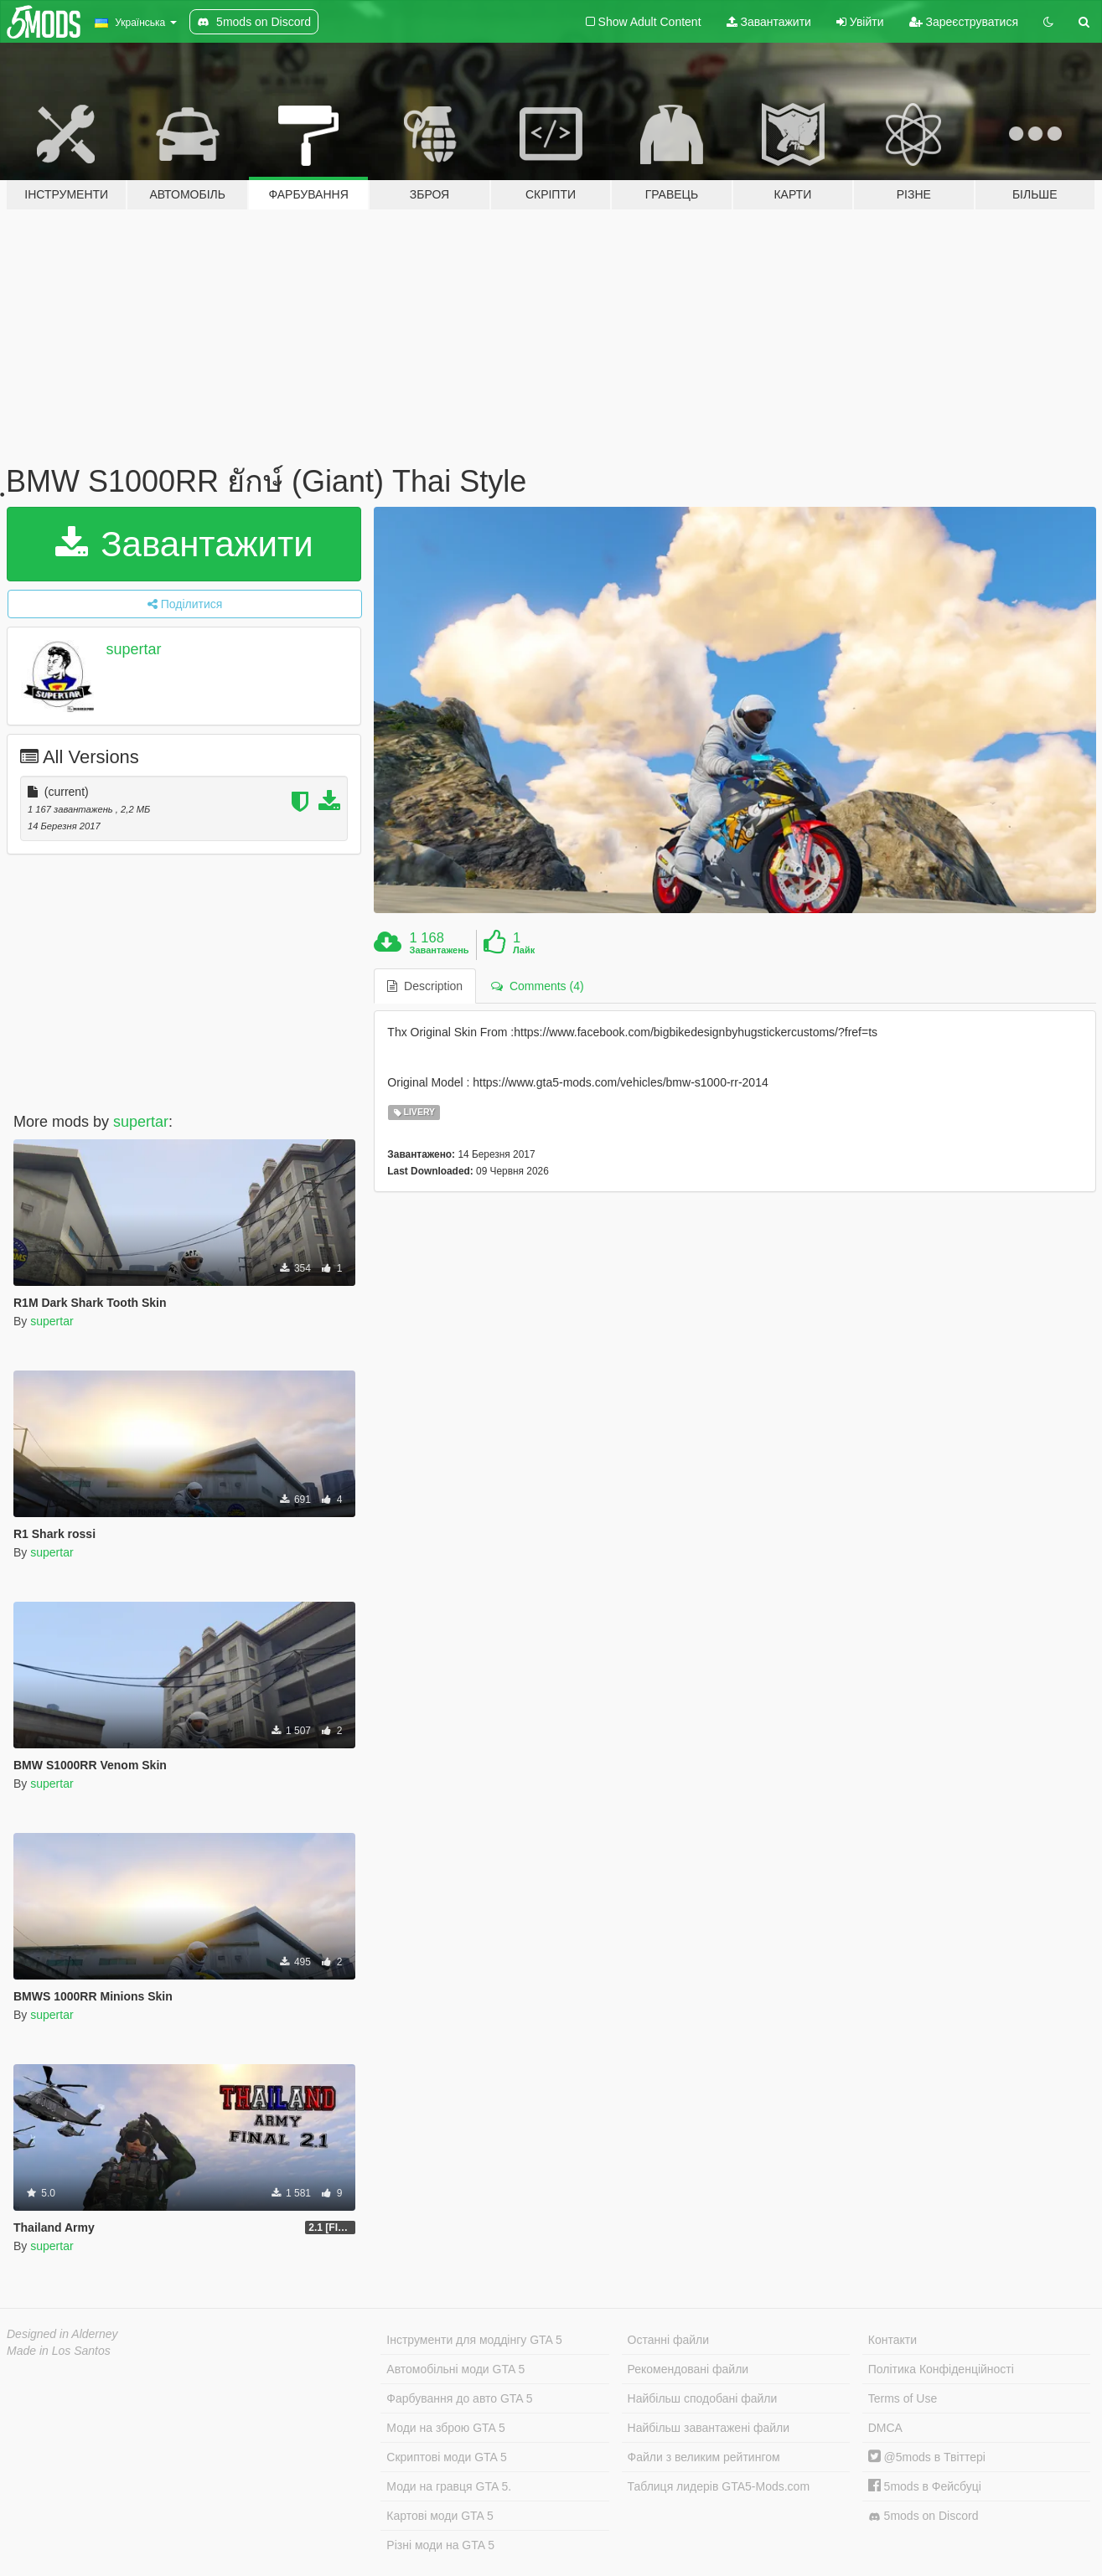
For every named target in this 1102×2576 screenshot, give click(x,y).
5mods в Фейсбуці (924, 2486)
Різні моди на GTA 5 (440, 2545)
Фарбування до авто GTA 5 (459, 2398)
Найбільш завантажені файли (708, 2427)
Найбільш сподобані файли (703, 2398)
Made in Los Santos (59, 2350)
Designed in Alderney (62, 2334)
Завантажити (769, 21)
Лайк (524, 950)
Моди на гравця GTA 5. (448, 2486)
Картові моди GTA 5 (440, 2515)
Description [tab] (425, 986)
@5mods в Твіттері (927, 2457)
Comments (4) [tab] (537, 986)
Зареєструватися (963, 21)
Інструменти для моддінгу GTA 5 (474, 2339)
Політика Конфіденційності (941, 2369)
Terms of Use (902, 2398)
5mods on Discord (923, 2516)
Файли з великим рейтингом (704, 2457)
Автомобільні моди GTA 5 (455, 2369)
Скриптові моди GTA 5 (446, 2457)
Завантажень (439, 950)
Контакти (892, 2339)
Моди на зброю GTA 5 (445, 2427)
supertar (134, 649)
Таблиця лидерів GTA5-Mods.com (719, 2486)
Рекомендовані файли (688, 2369)
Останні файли (669, 2339)
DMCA (885, 2427)
